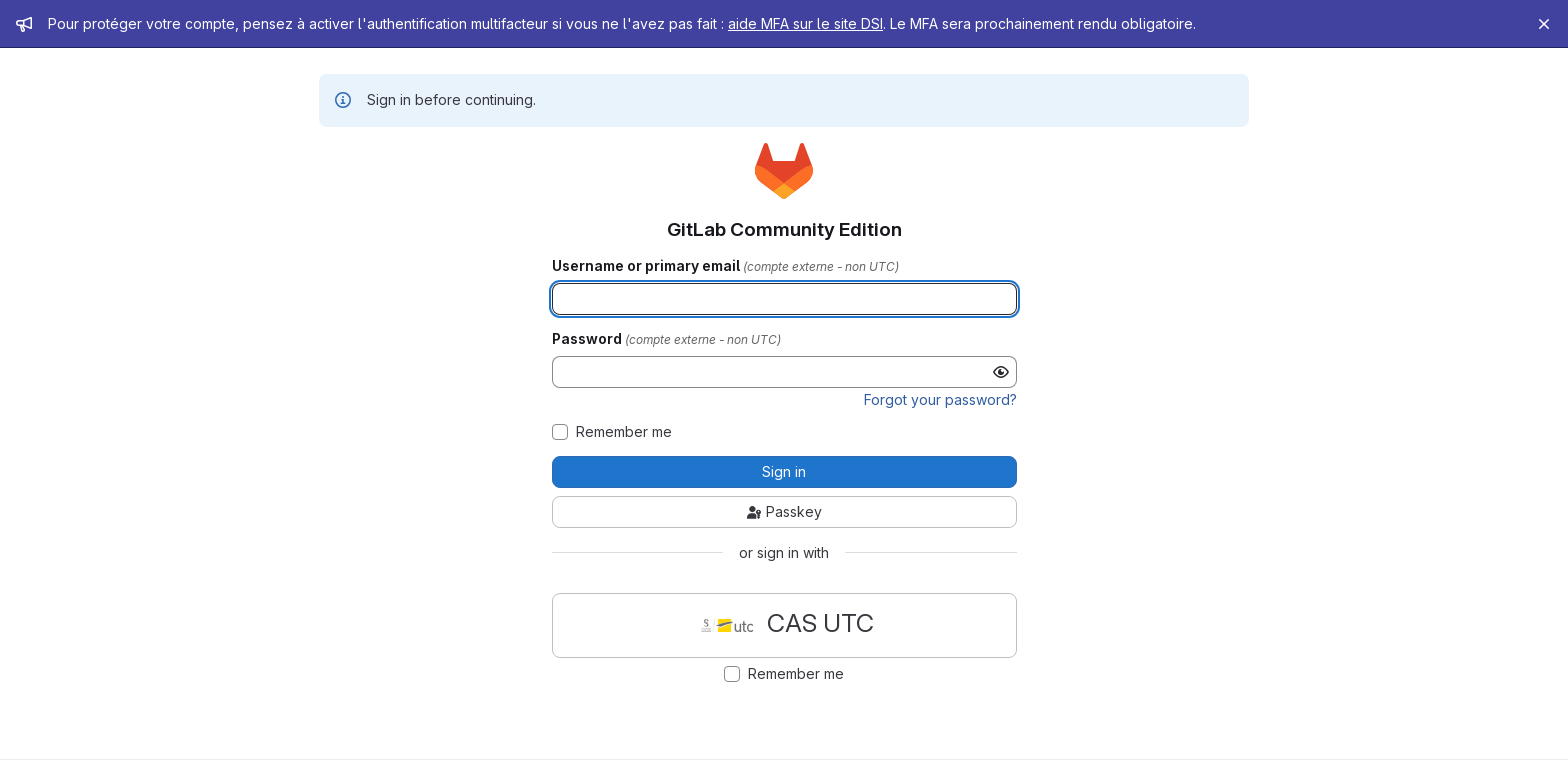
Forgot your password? (940, 399)
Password (588, 339)
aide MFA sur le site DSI (805, 23)
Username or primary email (647, 266)
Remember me (624, 432)
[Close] (1544, 24)
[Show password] (1001, 372)
